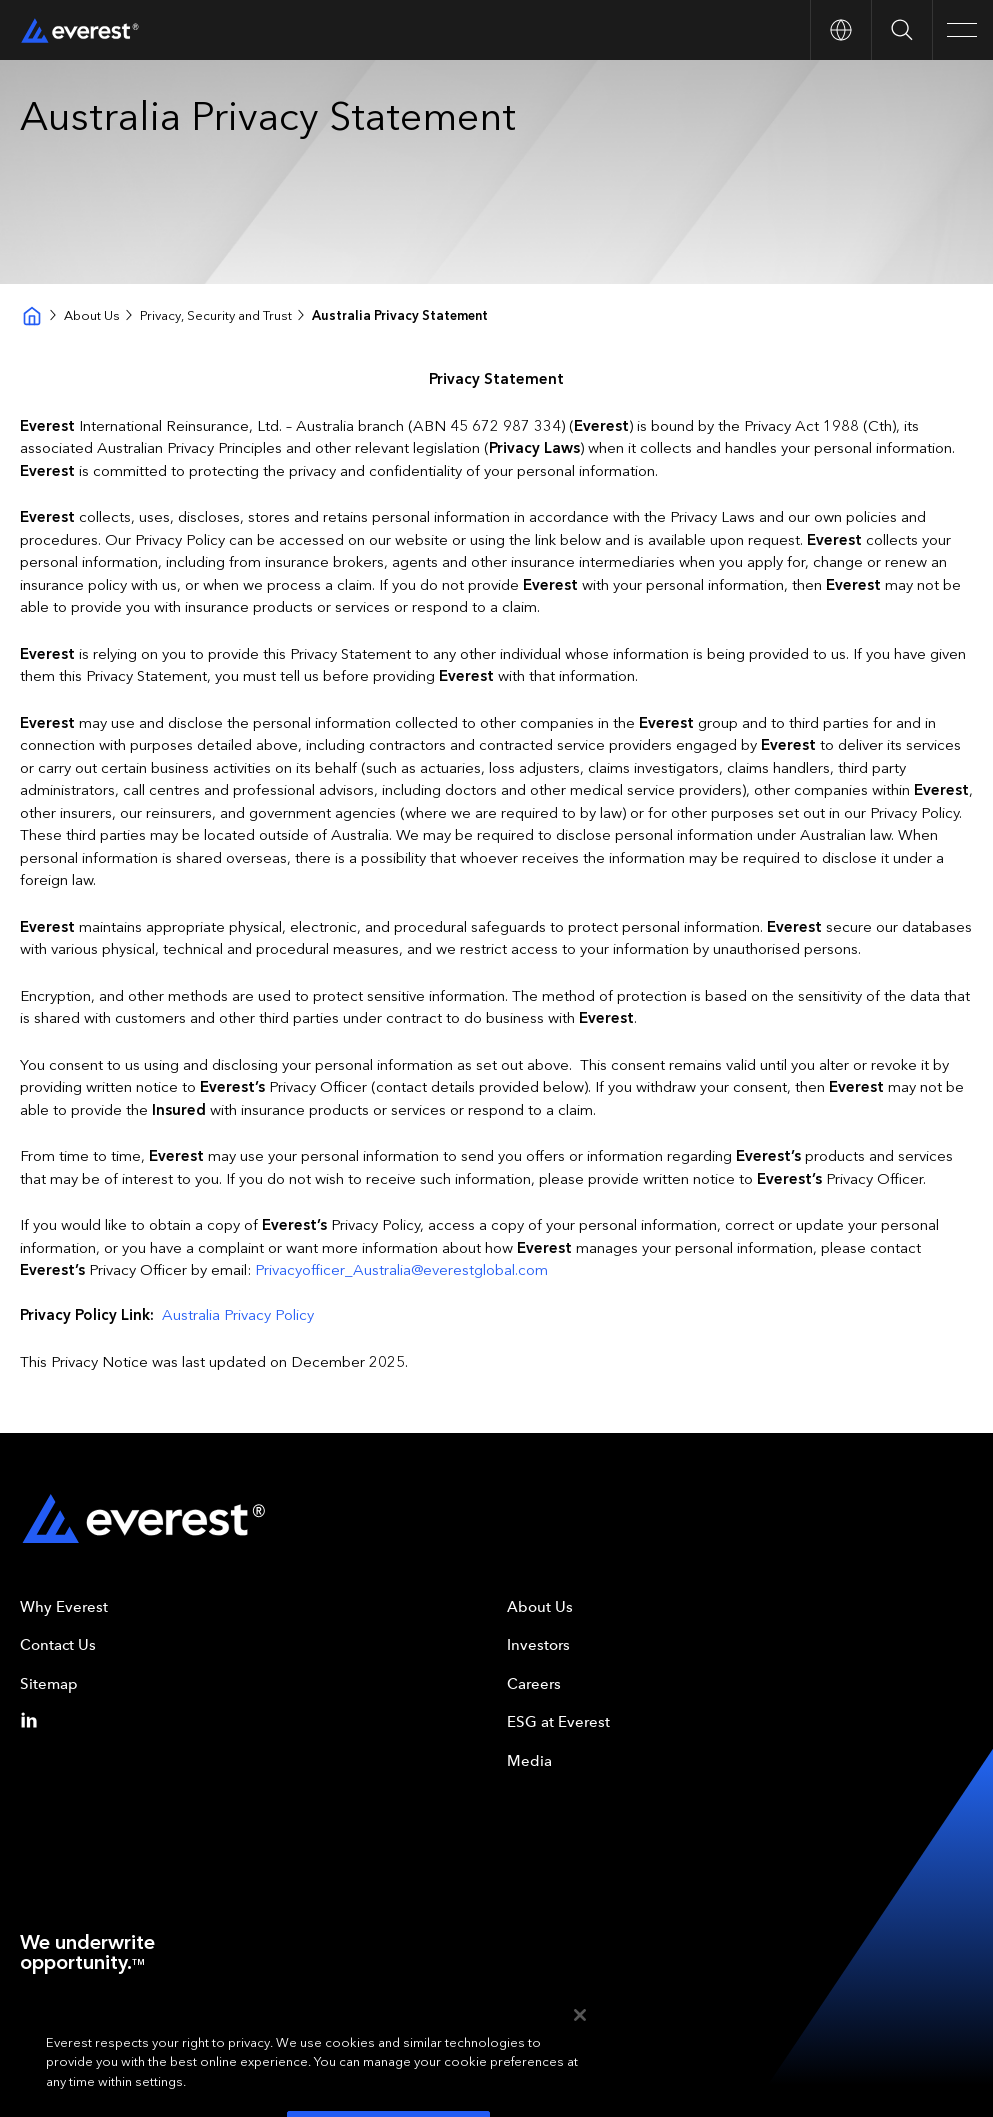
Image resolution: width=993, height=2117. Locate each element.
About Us (92, 315)
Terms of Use (55, 2036)
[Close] (580, 2068)
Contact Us (58, 1645)
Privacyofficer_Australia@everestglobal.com (401, 1270)
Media (529, 1761)
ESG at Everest (558, 1722)
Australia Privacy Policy (238, 1315)
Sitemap (49, 1684)
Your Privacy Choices (251, 2036)
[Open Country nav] (840, 30)
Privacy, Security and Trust (216, 315)
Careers (534, 1684)
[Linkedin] (33, 1720)
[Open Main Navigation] (962, 30)
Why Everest (64, 1607)
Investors (538, 1645)
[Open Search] (901, 30)
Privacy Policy (143, 2036)
